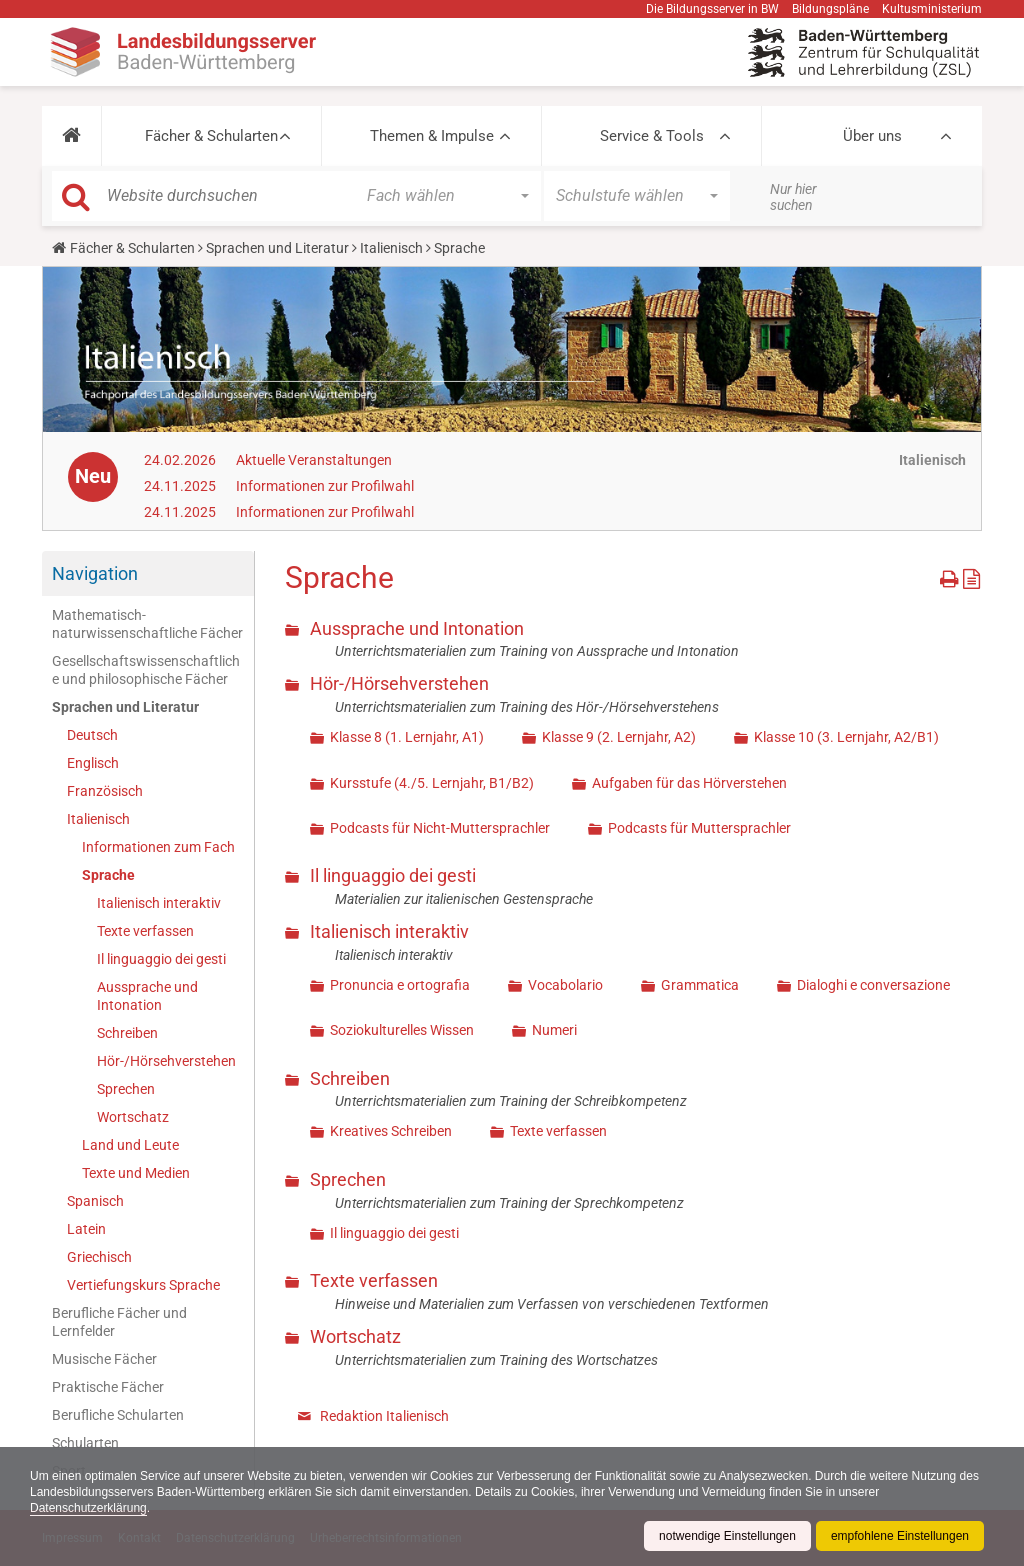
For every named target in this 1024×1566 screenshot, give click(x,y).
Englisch (93, 763)
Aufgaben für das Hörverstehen (689, 783)
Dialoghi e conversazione (873, 985)
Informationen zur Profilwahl (325, 486)
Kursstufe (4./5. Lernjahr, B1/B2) (432, 783)
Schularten (85, 1443)
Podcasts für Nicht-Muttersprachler (440, 828)
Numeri (554, 1030)
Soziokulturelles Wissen (402, 1030)
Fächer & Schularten (211, 136)
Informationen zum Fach (158, 847)
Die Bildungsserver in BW (712, 9)
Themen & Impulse (432, 136)
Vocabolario (565, 985)
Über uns (872, 136)
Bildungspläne (830, 9)
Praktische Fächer (108, 1387)
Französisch (105, 791)
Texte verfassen (145, 931)
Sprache (108, 875)
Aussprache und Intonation (147, 996)
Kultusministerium (932, 9)
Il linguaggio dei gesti (161, 959)
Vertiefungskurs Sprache (143, 1285)
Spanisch (95, 1201)
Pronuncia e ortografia (400, 985)
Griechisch (99, 1257)
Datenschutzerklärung (88, 1508)
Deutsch (92, 735)
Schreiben (127, 1033)
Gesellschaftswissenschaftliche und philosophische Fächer (146, 670)
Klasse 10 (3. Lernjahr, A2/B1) (846, 737)
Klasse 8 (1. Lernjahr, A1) (407, 737)
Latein (86, 1229)
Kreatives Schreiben (391, 1131)
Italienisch (391, 248)
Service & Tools (652, 136)
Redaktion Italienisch (384, 1416)
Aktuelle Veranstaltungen (314, 460)
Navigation (95, 573)
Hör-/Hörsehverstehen (166, 1061)
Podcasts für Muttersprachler (699, 828)
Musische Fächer (104, 1359)
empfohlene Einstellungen (900, 1536)
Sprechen (126, 1089)
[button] (71, 136)
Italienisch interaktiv (159, 903)
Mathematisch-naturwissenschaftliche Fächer (147, 624)
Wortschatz (133, 1117)
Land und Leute (130, 1145)
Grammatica (700, 985)
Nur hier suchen (793, 197)
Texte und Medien (136, 1173)
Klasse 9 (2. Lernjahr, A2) (619, 737)
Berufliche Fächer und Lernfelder (119, 1322)
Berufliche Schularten (118, 1415)
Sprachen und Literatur (277, 248)
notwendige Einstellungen (727, 1536)
